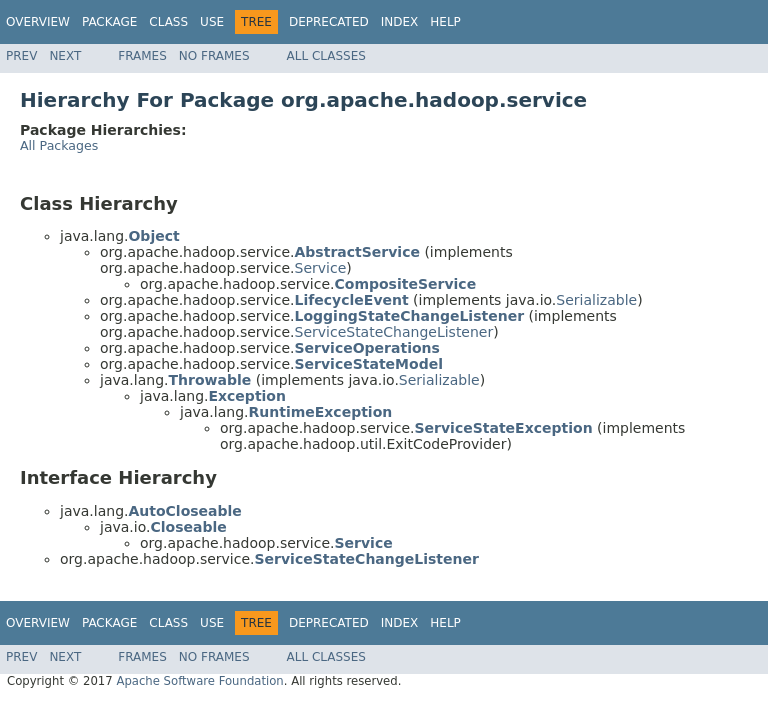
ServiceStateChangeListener (394, 332)
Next (65, 56)
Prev (21, 56)
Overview (38, 22)
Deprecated (329, 22)
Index (400, 22)
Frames (142, 56)
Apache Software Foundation (199, 681)
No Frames (214, 56)
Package (109, 22)
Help (445, 22)
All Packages (59, 145)
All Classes (326, 56)
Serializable (596, 300)
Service (321, 268)
